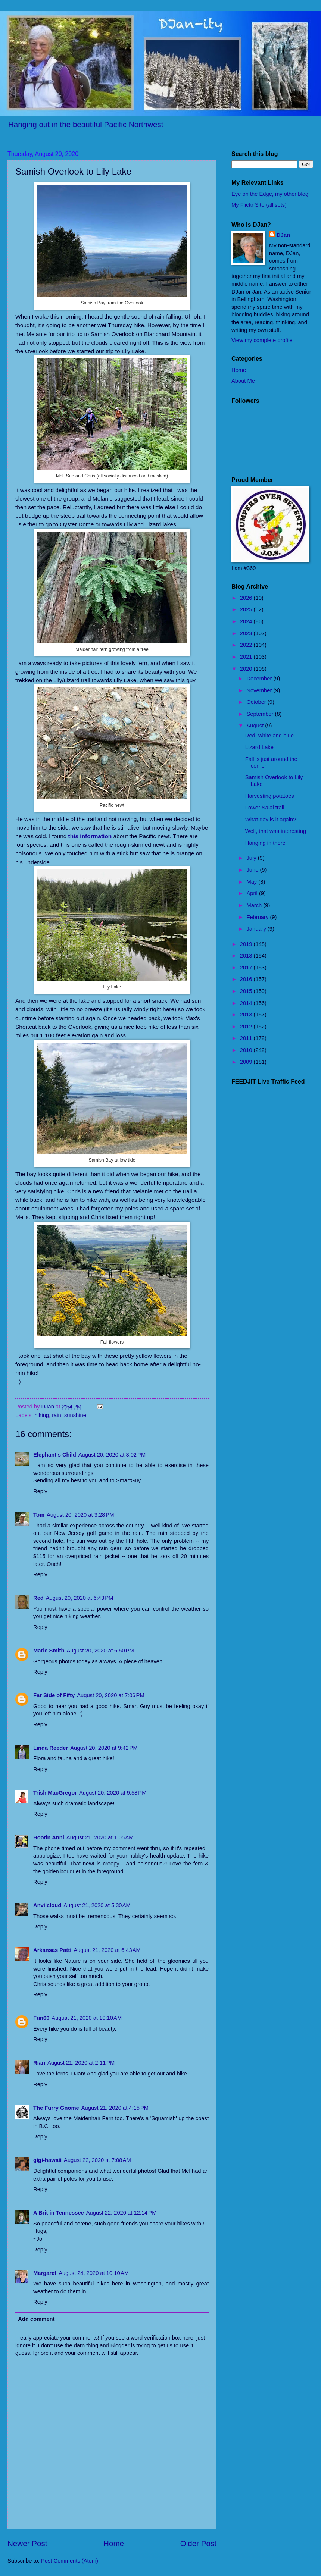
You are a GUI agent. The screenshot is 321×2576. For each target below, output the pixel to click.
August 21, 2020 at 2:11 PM (81, 2063)
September (260, 714)
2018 (247, 956)
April (252, 893)
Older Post (198, 2543)
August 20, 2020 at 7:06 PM (110, 1695)
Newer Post (27, 2543)
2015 (247, 991)
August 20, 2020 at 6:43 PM (79, 1598)
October (256, 702)
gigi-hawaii (47, 2160)
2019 (247, 944)
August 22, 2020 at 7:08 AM (97, 2160)
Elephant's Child (54, 1455)
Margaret (44, 2273)
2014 (247, 1003)
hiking (42, 1415)
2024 (247, 621)
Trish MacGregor (55, 1793)
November (259, 690)
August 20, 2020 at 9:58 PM (112, 1793)
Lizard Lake (259, 747)
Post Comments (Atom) (69, 2561)
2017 (247, 968)
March (254, 905)
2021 (247, 657)
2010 (247, 1050)
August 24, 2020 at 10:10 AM (94, 2273)
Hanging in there (265, 843)
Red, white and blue (269, 736)
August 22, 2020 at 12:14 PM (121, 2213)
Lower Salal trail (264, 808)
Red (38, 1598)
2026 (247, 598)
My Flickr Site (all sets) (259, 205)
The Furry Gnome (56, 2108)
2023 (247, 633)
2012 (247, 1027)
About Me (243, 381)
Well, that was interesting (275, 831)
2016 (247, 979)
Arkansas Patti (52, 1950)
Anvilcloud (47, 1905)
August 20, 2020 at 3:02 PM (112, 1455)
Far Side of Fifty (54, 1695)
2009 (247, 1062)
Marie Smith (48, 1651)
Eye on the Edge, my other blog (269, 194)
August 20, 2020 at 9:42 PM (103, 1748)
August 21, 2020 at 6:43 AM (107, 1950)
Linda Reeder (50, 1748)
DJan (283, 235)
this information (90, 836)
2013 (247, 1015)
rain (56, 1415)
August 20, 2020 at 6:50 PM (100, 1651)
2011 (247, 1038)
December (259, 678)
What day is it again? (270, 819)
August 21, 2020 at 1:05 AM (100, 1837)
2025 (247, 609)
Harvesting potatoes (269, 796)
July (252, 858)
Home (113, 2543)
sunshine (75, 1415)
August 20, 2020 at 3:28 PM (80, 1515)
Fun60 (41, 2018)
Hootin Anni (48, 1837)
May (252, 882)
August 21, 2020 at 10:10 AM (87, 2018)
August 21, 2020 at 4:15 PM (115, 2108)
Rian (39, 2063)
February (258, 917)
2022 (247, 645)
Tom (38, 1515)
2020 (247, 669)
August (255, 725)
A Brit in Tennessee (58, 2213)
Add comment (36, 2319)
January (256, 929)
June (253, 870)
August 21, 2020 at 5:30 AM (97, 1905)
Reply (40, 1491)
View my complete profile (261, 340)
